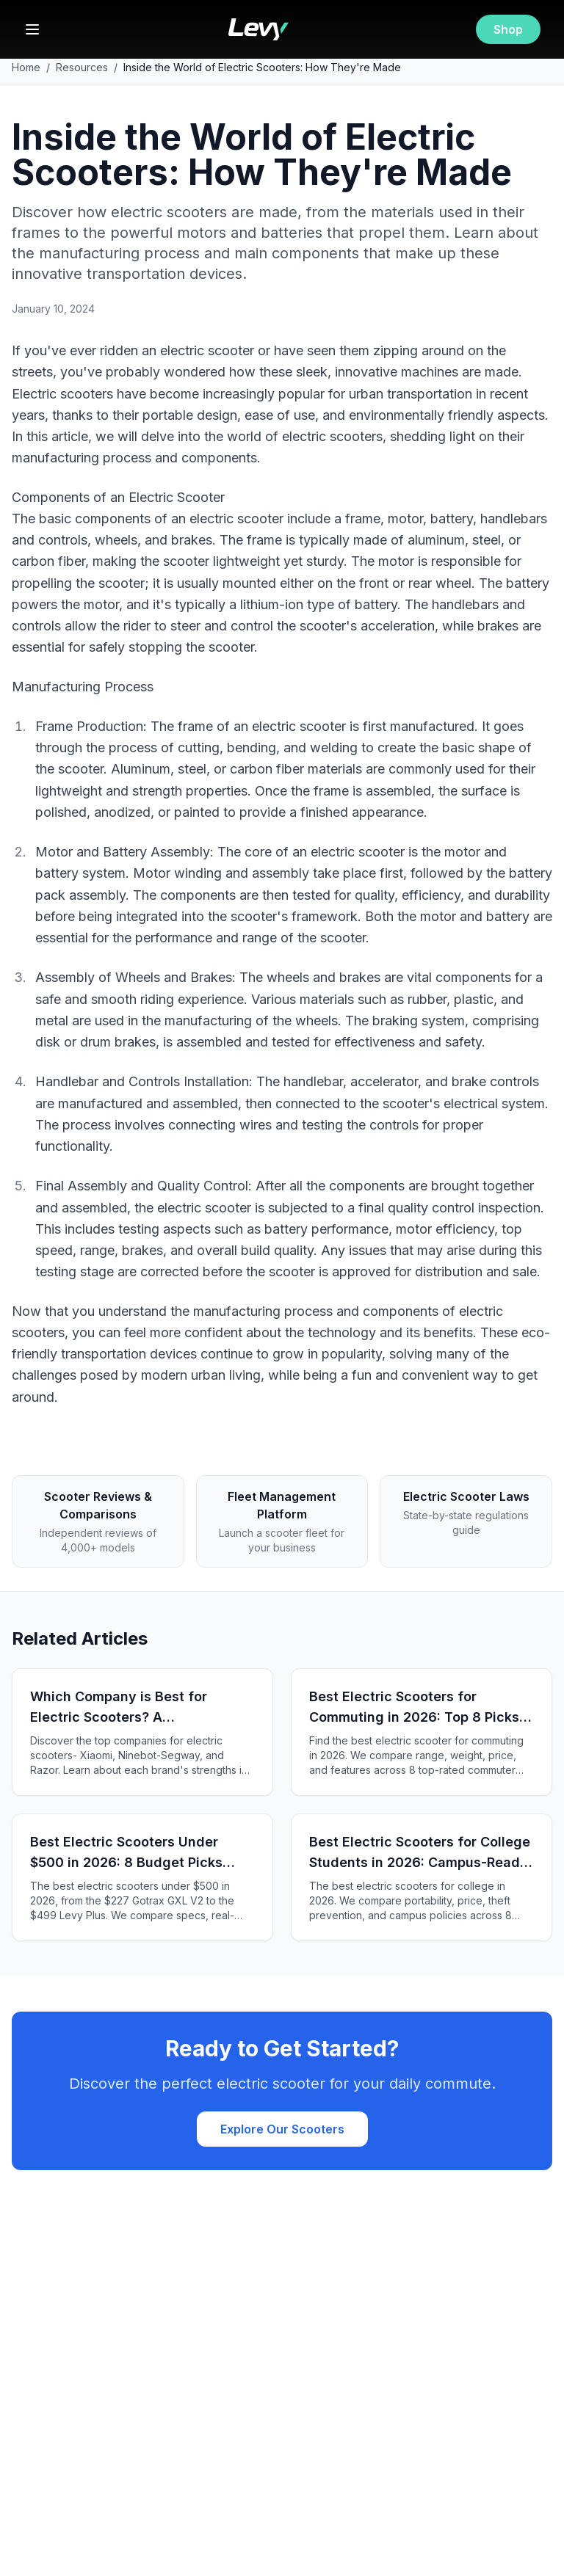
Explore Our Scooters (282, 2129)
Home (26, 67)
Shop (508, 29)
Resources (82, 67)
